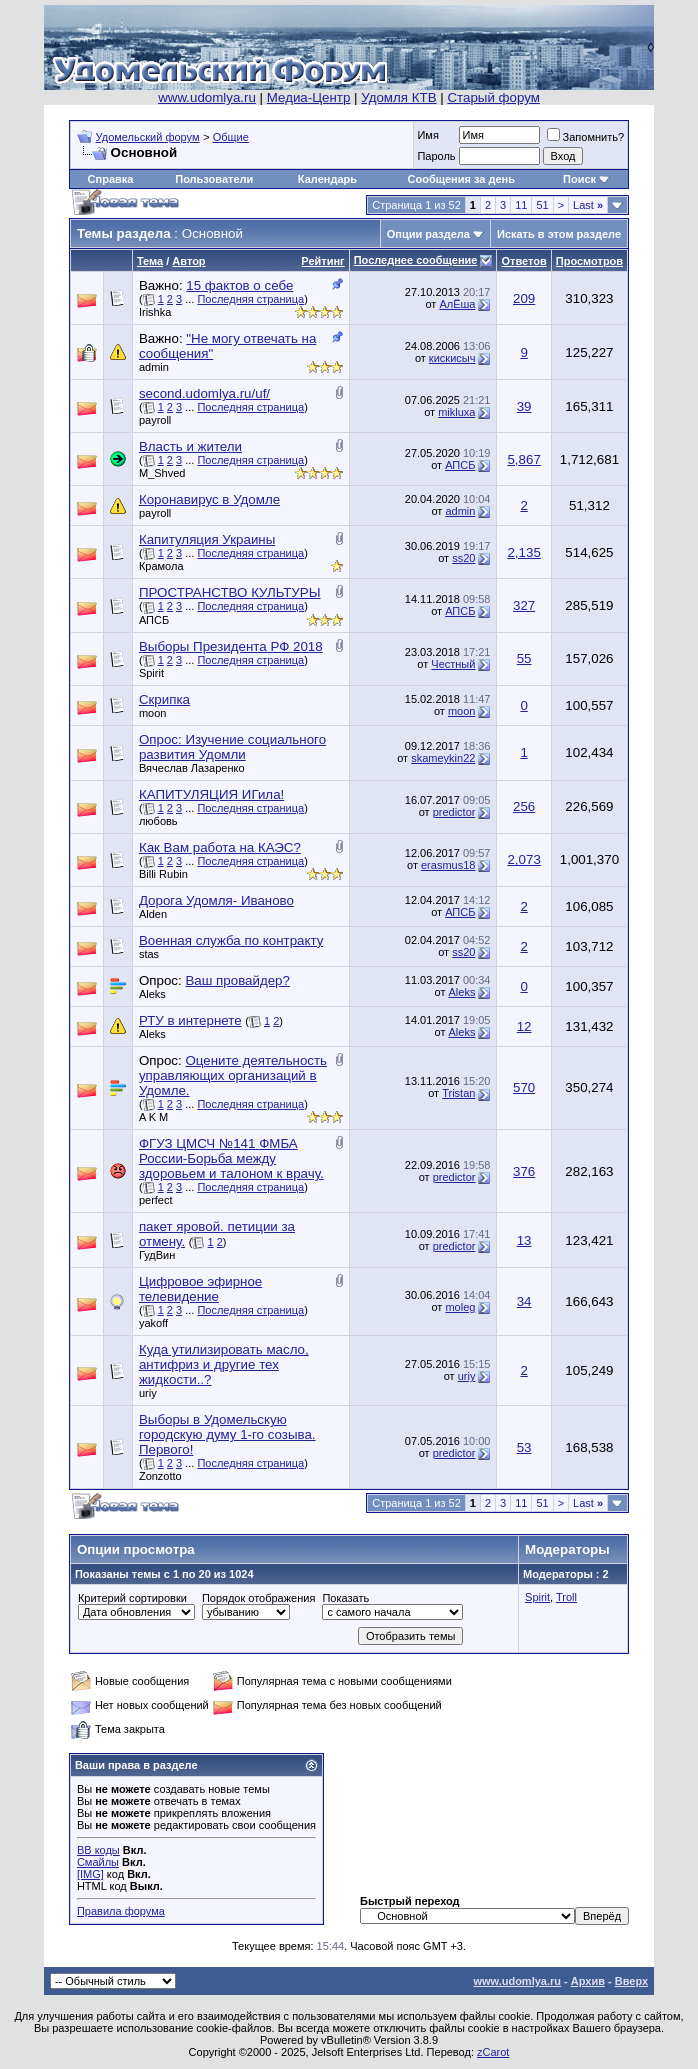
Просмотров (589, 261)
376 (524, 1171)
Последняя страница (250, 299)
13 (524, 1240)
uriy (148, 1393)
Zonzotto (160, 1476)
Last (588, 205)
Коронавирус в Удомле (209, 499)
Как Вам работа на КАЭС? (220, 847)
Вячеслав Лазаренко (192, 768)
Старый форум (493, 97)
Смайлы (98, 1862)
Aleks (152, 994)
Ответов (523, 261)
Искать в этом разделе (559, 234)
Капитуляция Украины (207, 539)
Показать (345, 1598)
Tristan (458, 1093)
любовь (158, 821)
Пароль (436, 156)
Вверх (631, 1981)
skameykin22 (443, 758)
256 (524, 806)
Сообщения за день (461, 179)
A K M (153, 1117)
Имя (427, 135)
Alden (153, 914)
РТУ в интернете (190, 1020)
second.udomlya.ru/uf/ (204, 393)
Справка (111, 179)
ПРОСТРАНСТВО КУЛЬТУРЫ (230, 592)
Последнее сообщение (416, 260)
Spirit (151, 673)
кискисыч (452, 358)
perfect (156, 1200)
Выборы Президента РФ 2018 (231, 646)
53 (524, 1447)
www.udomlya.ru (207, 97)
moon (153, 713)
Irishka (155, 312)
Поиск (579, 179)
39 (524, 406)
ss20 (463, 558)
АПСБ (460, 465)
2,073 (523, 859)
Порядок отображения (258, 1598)
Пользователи (214, 179)
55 (524, 658)
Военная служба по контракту (231, 940)
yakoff (153, 1323)
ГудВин (157, 1255)
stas (149, 954)
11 (521, 205)
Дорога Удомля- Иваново (216, 900)
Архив (588, 1981)
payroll (155, 420)
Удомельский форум (148, 137)
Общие (231, 137)
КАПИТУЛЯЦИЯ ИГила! (211, 794)
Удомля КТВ (398, 97)
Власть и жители (190, 446)
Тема (150, 261)
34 (524, 1301)
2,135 (523, 552)
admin (154, 367)
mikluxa (456, 412)
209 (524, 298)
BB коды (98, 1850)
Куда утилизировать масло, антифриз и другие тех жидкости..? (224, 1364)
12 (524, 1026)
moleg (460, 1307)
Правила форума (121, 1911)
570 (524, 1087)
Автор (188, 261)
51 (542, 205)
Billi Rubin (163, 874)
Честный (453, 664)
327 (524, 605)
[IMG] (90, 1874)
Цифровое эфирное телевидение (200, 1289)
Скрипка (164, 699)
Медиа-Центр (309, 97)
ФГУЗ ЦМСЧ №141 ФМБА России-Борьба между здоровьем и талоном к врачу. (231, 1158)
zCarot (493, 2052)
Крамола (161, 566)
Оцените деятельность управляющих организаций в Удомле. (233, 1075)
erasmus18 (448, 865)
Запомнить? (586, 137)
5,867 (523, 459)
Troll (566, 1597)
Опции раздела (428, 234)
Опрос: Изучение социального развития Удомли (232, 747)
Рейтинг (322, 261)
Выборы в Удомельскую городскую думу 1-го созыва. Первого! (227, 1434)
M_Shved (162, 473)
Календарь (327, 179)
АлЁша (457, 304)
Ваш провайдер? (237, 980)
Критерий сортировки (132, 1598)
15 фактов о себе (239, 285)
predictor (454, 812)
